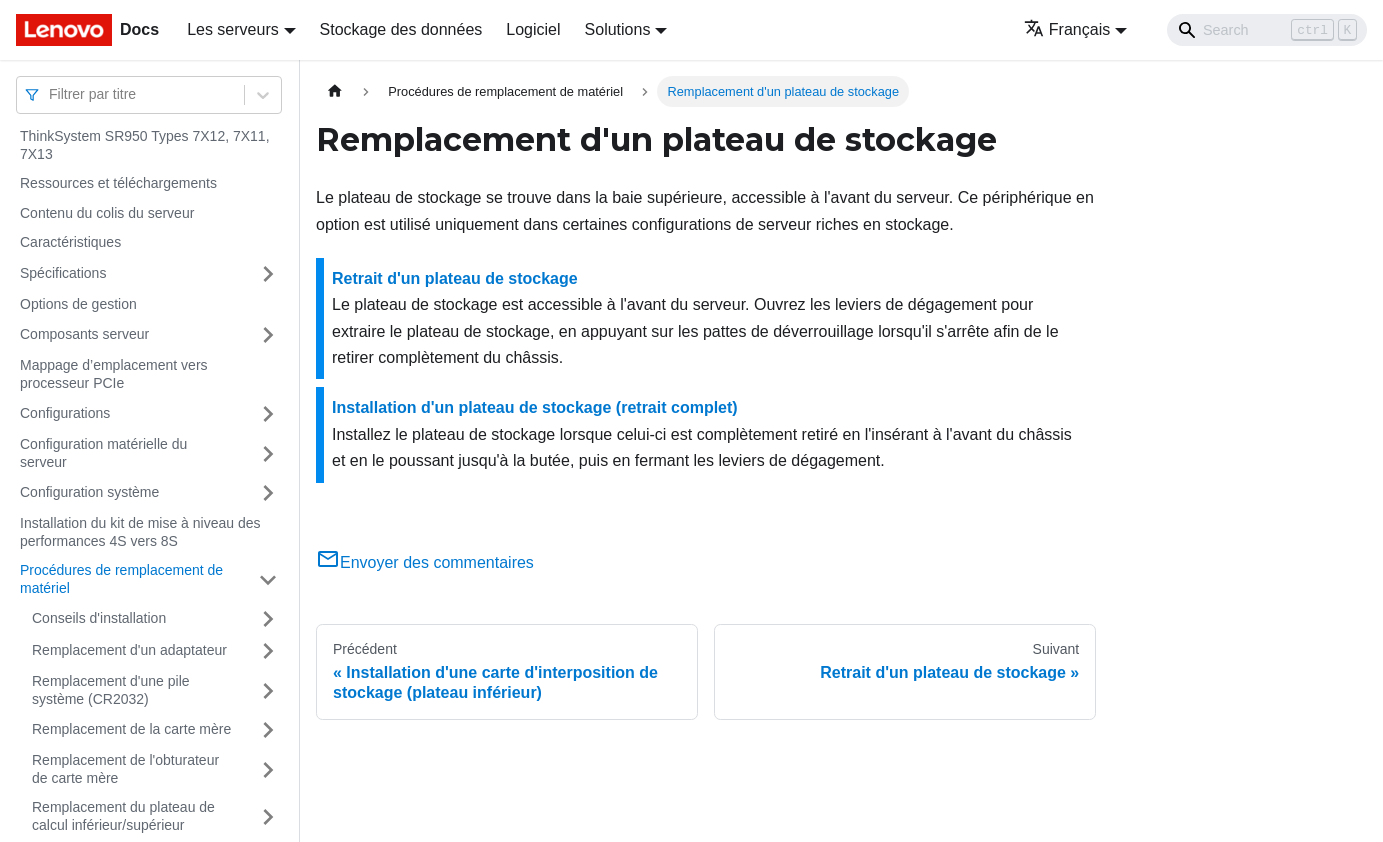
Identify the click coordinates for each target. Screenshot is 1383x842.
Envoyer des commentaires (425, 562)
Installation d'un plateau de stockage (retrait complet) (535, 407)
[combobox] (51, 94)
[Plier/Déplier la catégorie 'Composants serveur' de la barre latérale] (268, 335)
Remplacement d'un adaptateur (129, 650)
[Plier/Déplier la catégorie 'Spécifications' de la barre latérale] (268, 274)
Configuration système (89, 492)
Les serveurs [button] (233, 29)
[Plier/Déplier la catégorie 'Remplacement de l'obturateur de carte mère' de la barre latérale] (268, 769)
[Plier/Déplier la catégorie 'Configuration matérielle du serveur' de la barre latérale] (268, 453)
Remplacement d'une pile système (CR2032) (111, 690)
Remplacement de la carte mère (131, 729)
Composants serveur (84, 334)
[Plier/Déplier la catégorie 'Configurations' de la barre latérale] (268, 414)
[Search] (1267, 30)
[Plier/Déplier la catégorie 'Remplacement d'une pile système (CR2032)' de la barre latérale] (268, 690)
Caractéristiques (70, 242)
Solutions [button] (618, 29)
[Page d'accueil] (335, 91)
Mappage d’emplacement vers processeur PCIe (114, 374)
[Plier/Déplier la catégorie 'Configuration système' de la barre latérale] (268, 493)
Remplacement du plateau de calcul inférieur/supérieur (123, 816)
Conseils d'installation (99, 618)
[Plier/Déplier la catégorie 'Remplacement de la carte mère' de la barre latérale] (268, 730)
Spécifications (63, 273)
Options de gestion (78, 304)
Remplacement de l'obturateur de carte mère (125, 769)
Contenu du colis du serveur (107, 213)
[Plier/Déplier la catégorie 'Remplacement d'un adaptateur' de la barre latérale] (268, 651)
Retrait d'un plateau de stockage (455, 278)
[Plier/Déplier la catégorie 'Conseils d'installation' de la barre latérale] (268, 619)
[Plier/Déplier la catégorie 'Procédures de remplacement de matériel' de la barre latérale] (268, 579)
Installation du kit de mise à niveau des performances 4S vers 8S (140, 532)
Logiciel (533, 29)
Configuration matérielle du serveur (103, 453)
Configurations (65, 413)
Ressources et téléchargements (118, 183)
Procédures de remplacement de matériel (121, 579)
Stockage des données (401, 29)
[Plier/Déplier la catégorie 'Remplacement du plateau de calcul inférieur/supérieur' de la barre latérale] (268, 816)
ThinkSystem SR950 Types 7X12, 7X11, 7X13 (145, 145)
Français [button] (1067, 29)
